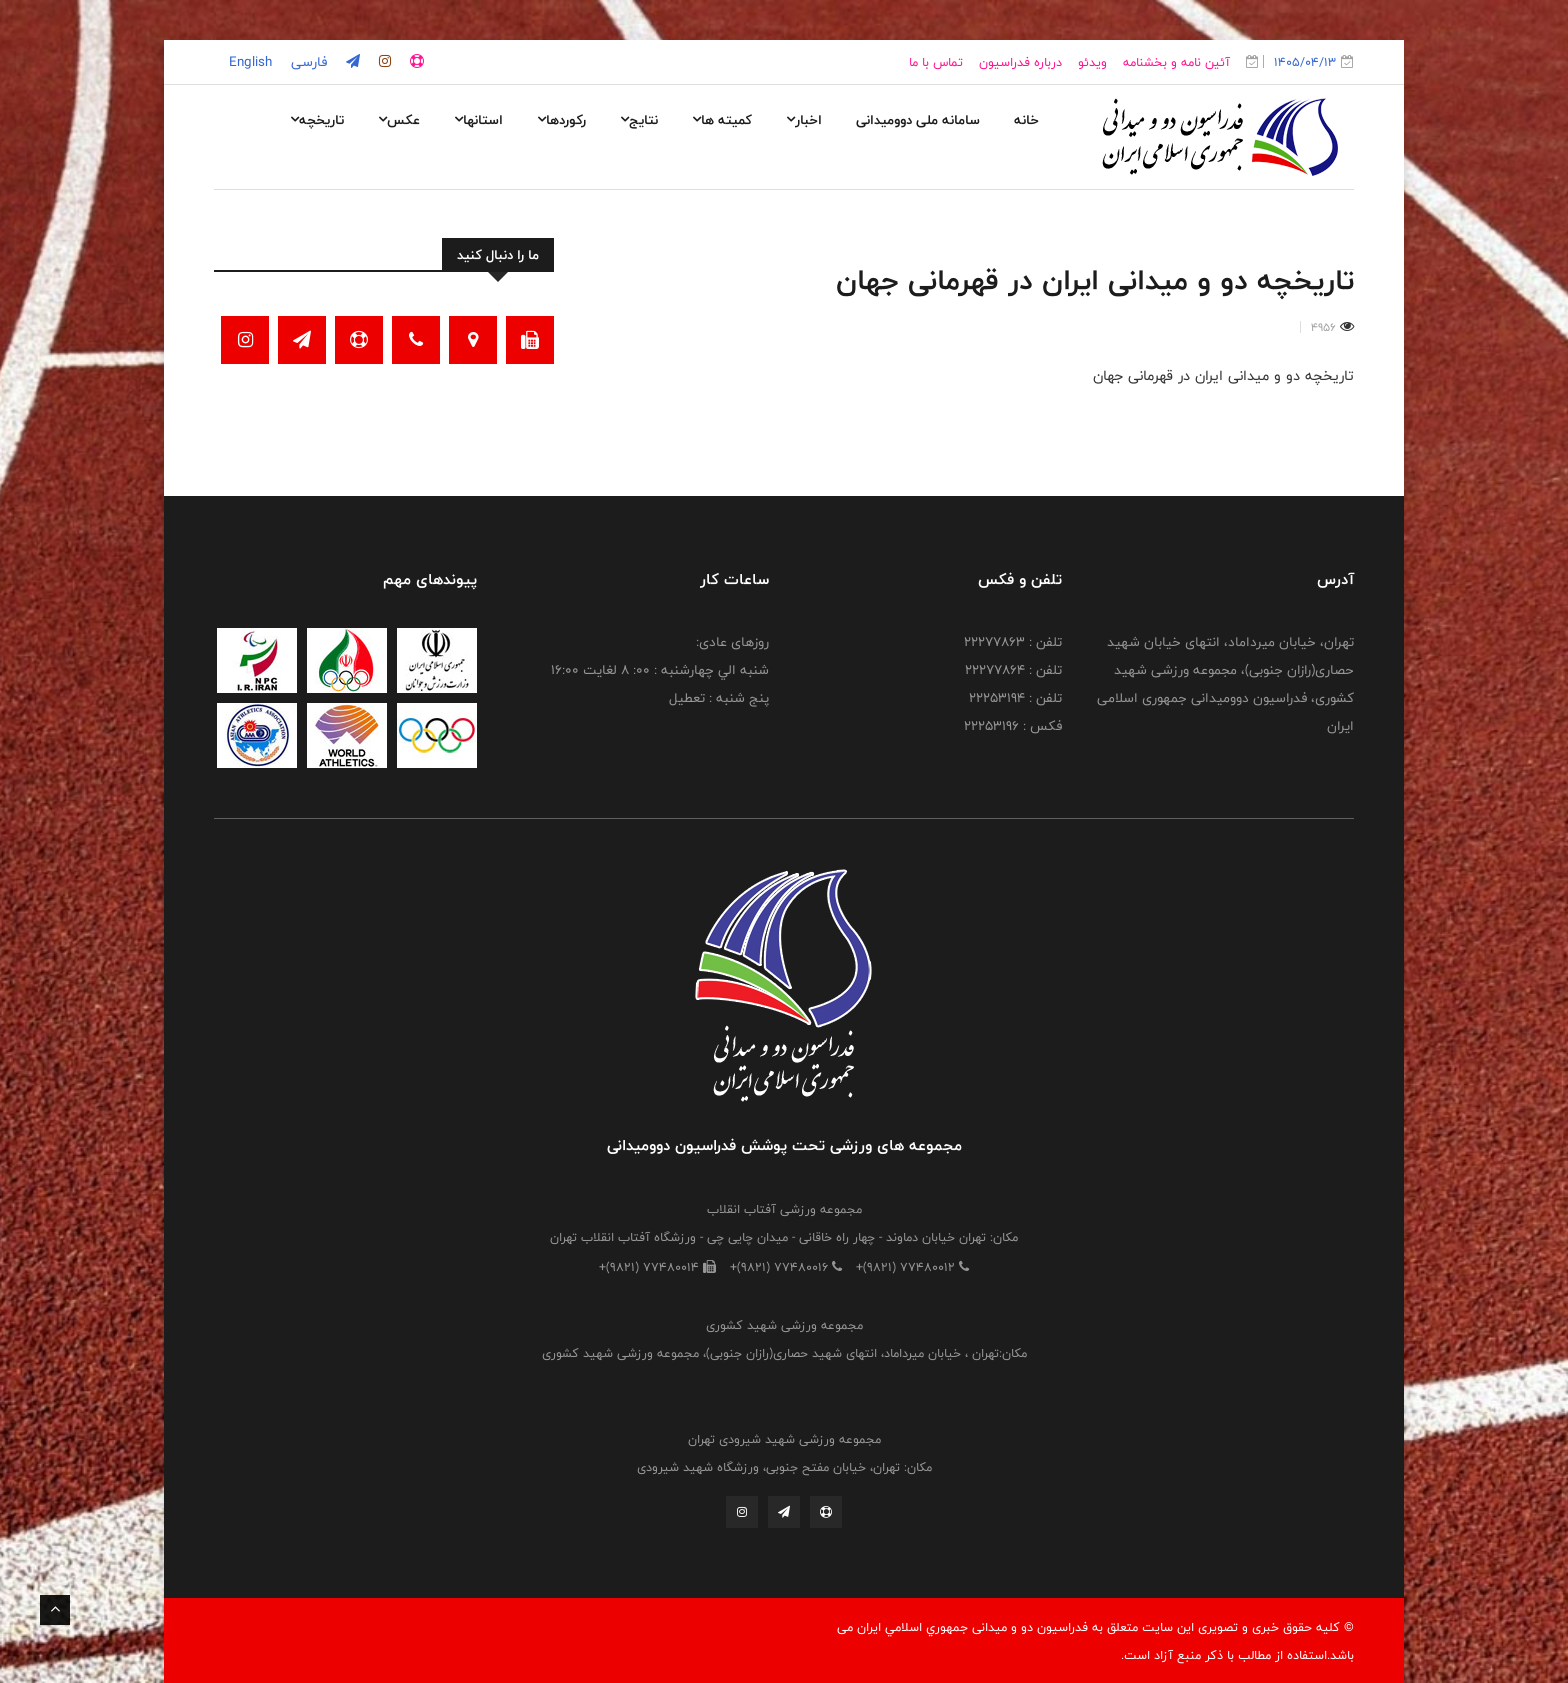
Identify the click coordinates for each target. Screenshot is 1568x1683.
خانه (1026, 120)
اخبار (804, 120)
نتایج (639, 120)
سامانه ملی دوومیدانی (918, 120)
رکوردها (561, 120)
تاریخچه (317, 120)
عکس (399, 120)
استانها (478, 120)
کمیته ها (722, 120)
